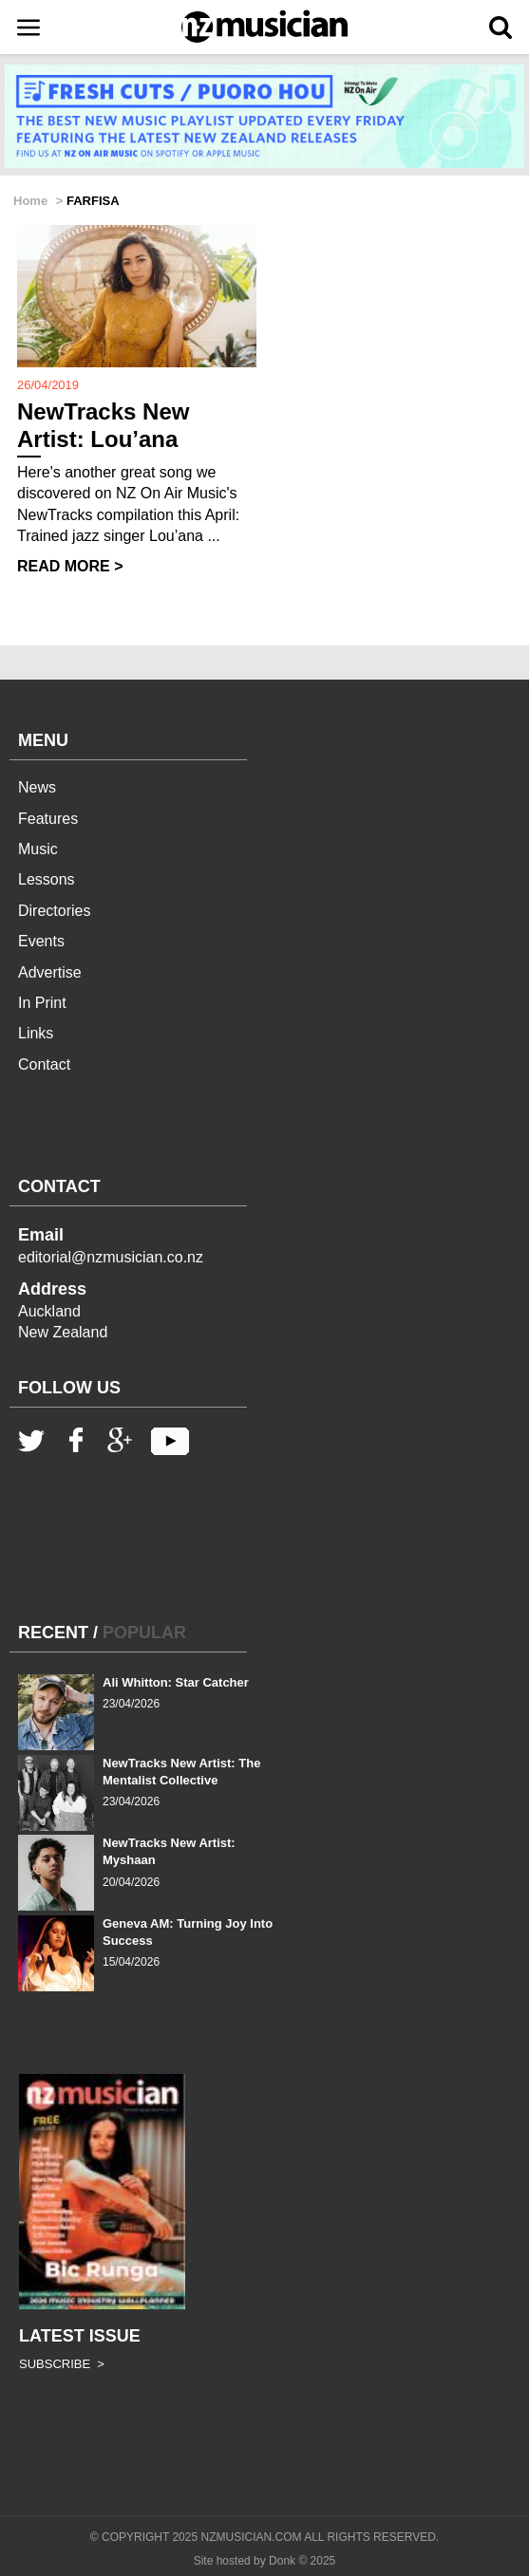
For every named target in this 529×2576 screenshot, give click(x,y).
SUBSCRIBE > (61, 2364)
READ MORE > (70, 566)
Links (35, 1033)
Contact (44, 1064)
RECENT (53, 1632)
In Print (42, 1003)
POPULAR (144, 1632)
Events (41, 941)
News (37, 787)
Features (48, 819)
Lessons (46, 879)
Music (38, 849)
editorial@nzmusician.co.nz (110, 1257)
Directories (54, 911)
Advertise (50, 972)
